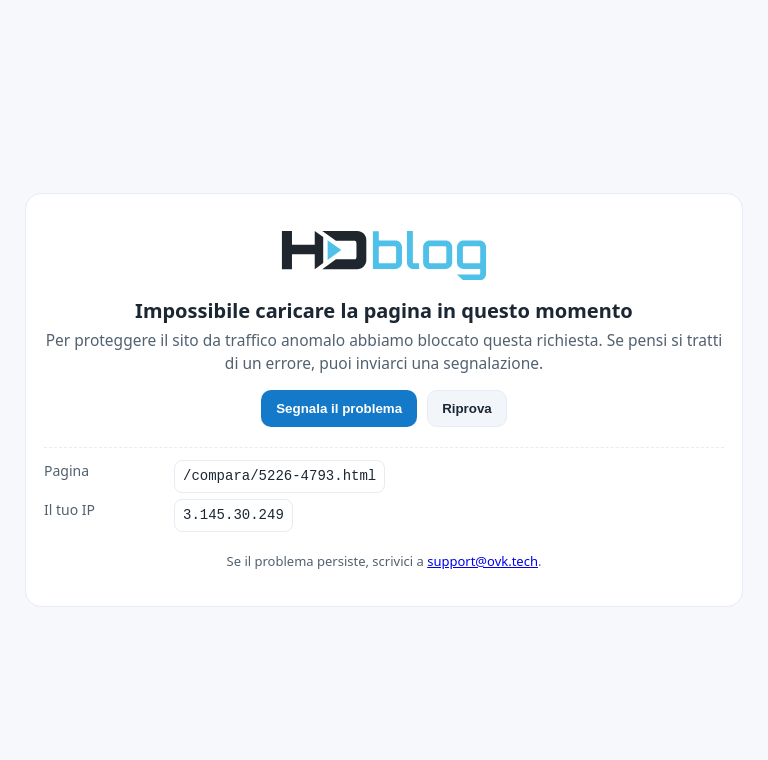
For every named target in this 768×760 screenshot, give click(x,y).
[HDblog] (384, 253)
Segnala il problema (339, 408)
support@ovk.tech (482, 561)
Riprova (467, 408)
